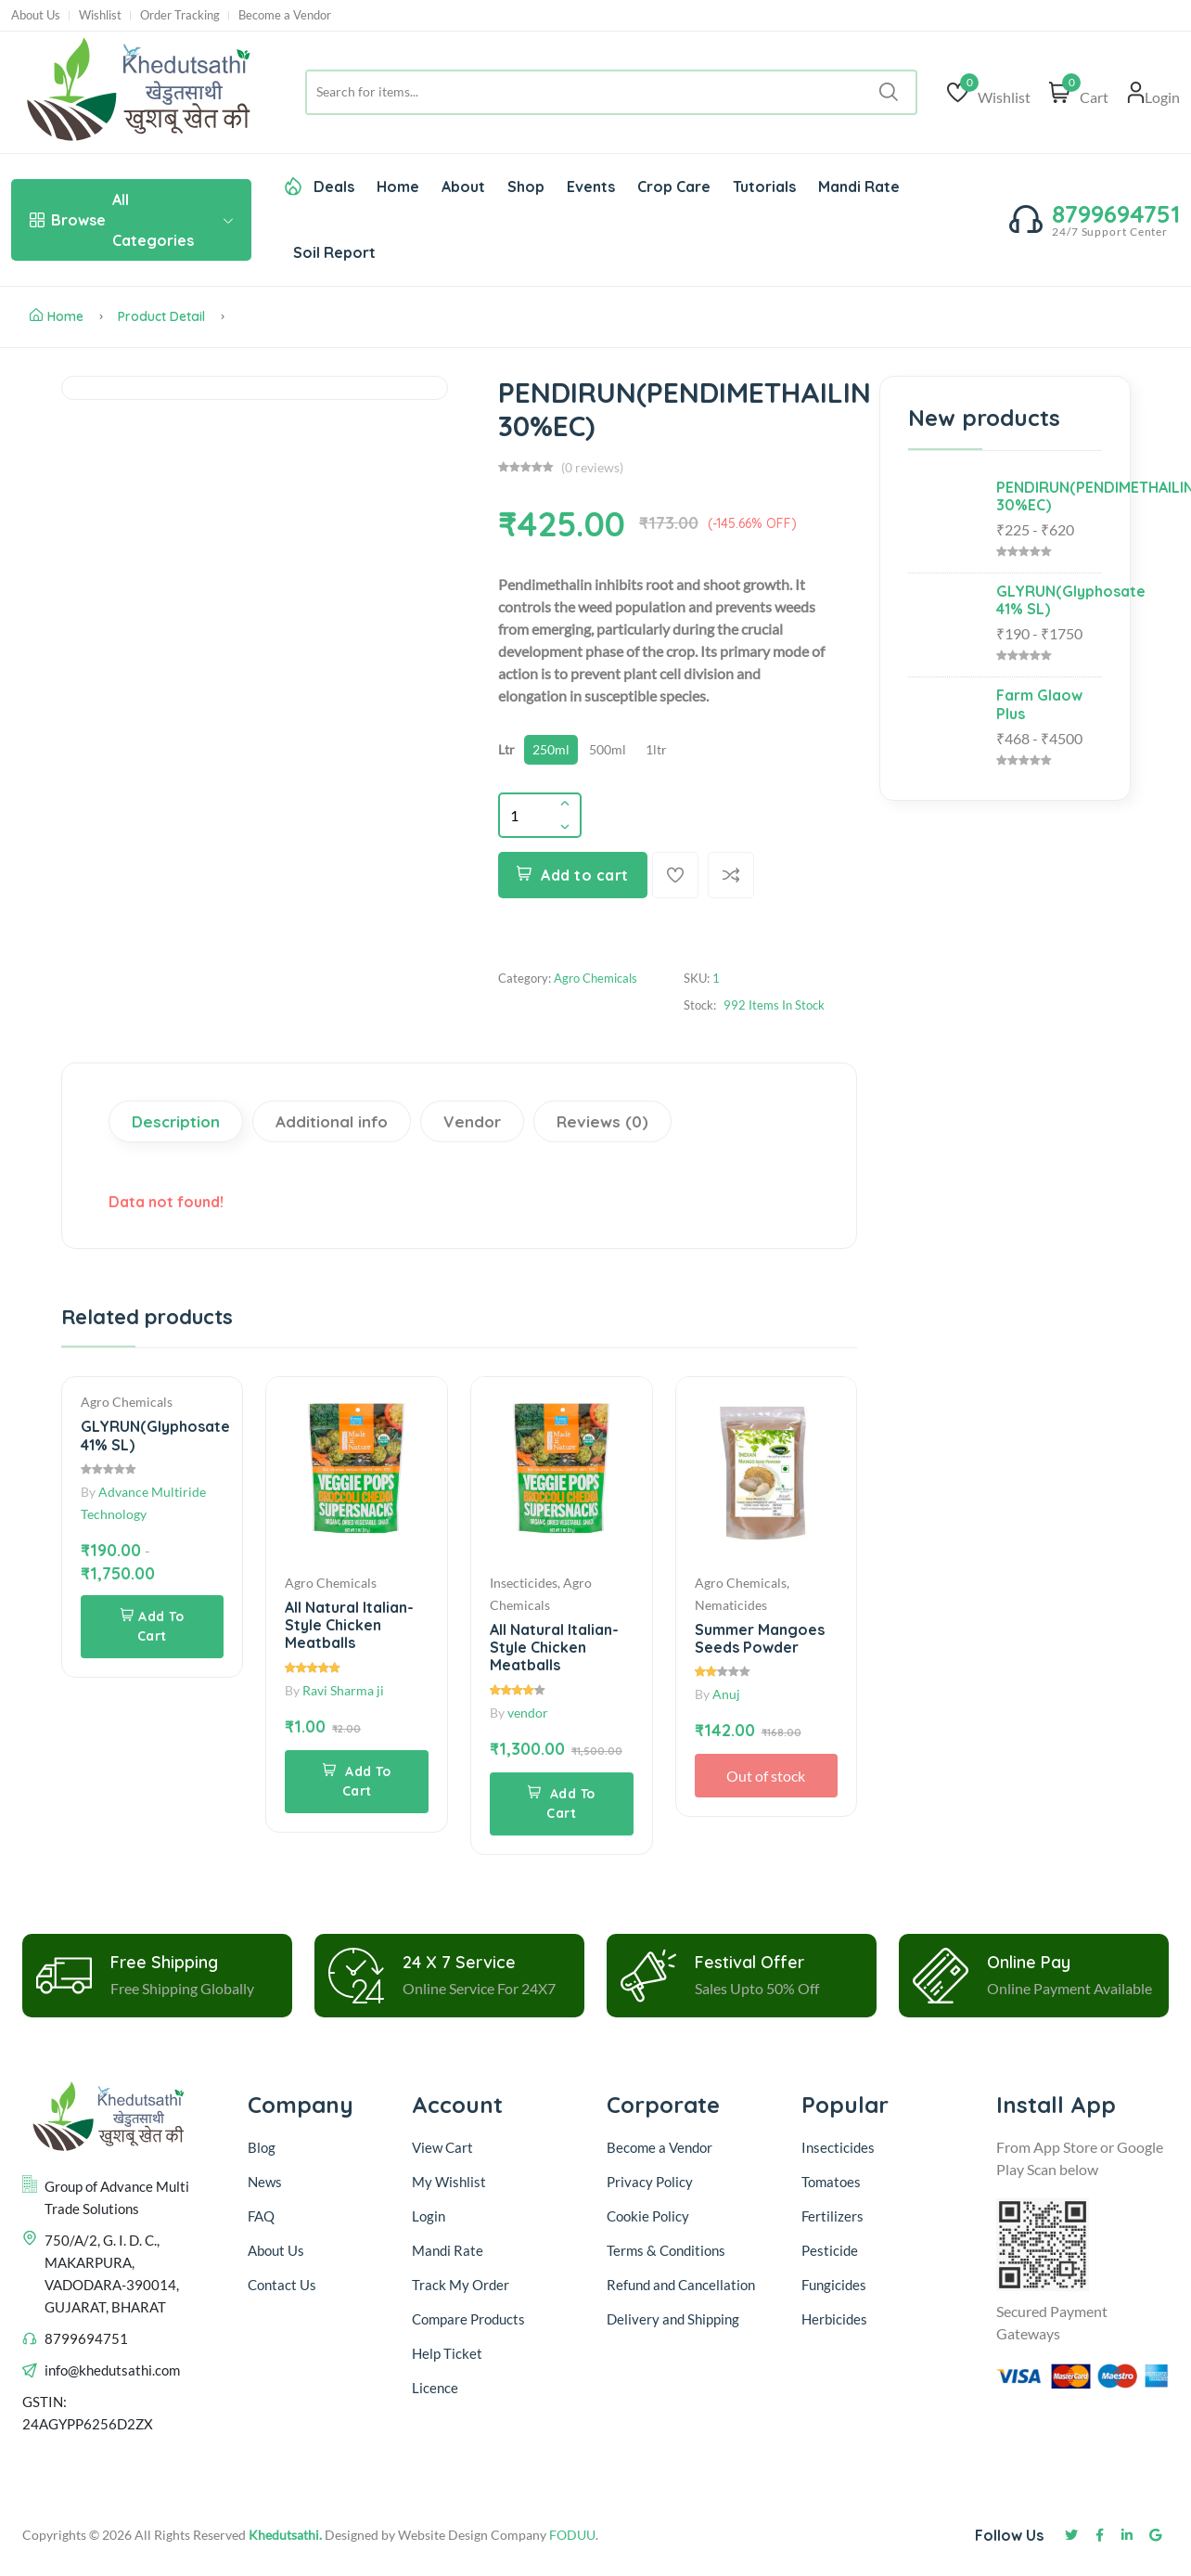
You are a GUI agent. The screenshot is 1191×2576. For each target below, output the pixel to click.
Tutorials (764, 186)
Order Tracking (180, 15)
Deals (319, 186)
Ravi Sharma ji (343, 1690)
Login (428, 2216)
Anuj (726, 1694)
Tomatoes (831, 2181)
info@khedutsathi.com (112, 2370)
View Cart (442, 2147)
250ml (551, 749)
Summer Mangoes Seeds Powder (760, 1638)
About (463, 186)
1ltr (656, 749)
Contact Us (282, 2284)
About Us (35, 15)
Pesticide (829, 2250)
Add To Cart (153, 1626)
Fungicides (833, 2284)
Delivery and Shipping (674, 2319)
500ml (607, 749)
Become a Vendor (284, 15)
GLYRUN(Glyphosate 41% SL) (155, 1435)
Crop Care (674, 186)
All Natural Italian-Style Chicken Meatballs (349, 1625)
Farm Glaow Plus (1039, 704)
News (265, 2181)
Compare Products (468, 2319)
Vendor (472, 1121)
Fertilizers (832, 2216)
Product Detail (161, 316)
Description (176, 1121)
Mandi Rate (859, 186)
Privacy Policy (650, 2181)
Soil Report (334, 252)
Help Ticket (447, 2353)
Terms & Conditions (666, 2250)
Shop (525, 186)
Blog (261, 2147)
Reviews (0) (602, 1121)
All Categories (131, 220)
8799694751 (1116, 214)
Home (398, 186)
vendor (527, 1712)
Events (591, 186)
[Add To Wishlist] (675, 875)
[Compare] (731, 875)
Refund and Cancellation (681, 2284)
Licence (435, 2387)
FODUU (572, 2535)
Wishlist (100, 15)
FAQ (261, 2216)
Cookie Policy (648, 2216)
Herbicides (834, 2319)
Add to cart (573, 875)
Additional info (331, 1121)
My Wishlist (449, 2181)
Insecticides (838, 2147)
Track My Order (460, 2284)
